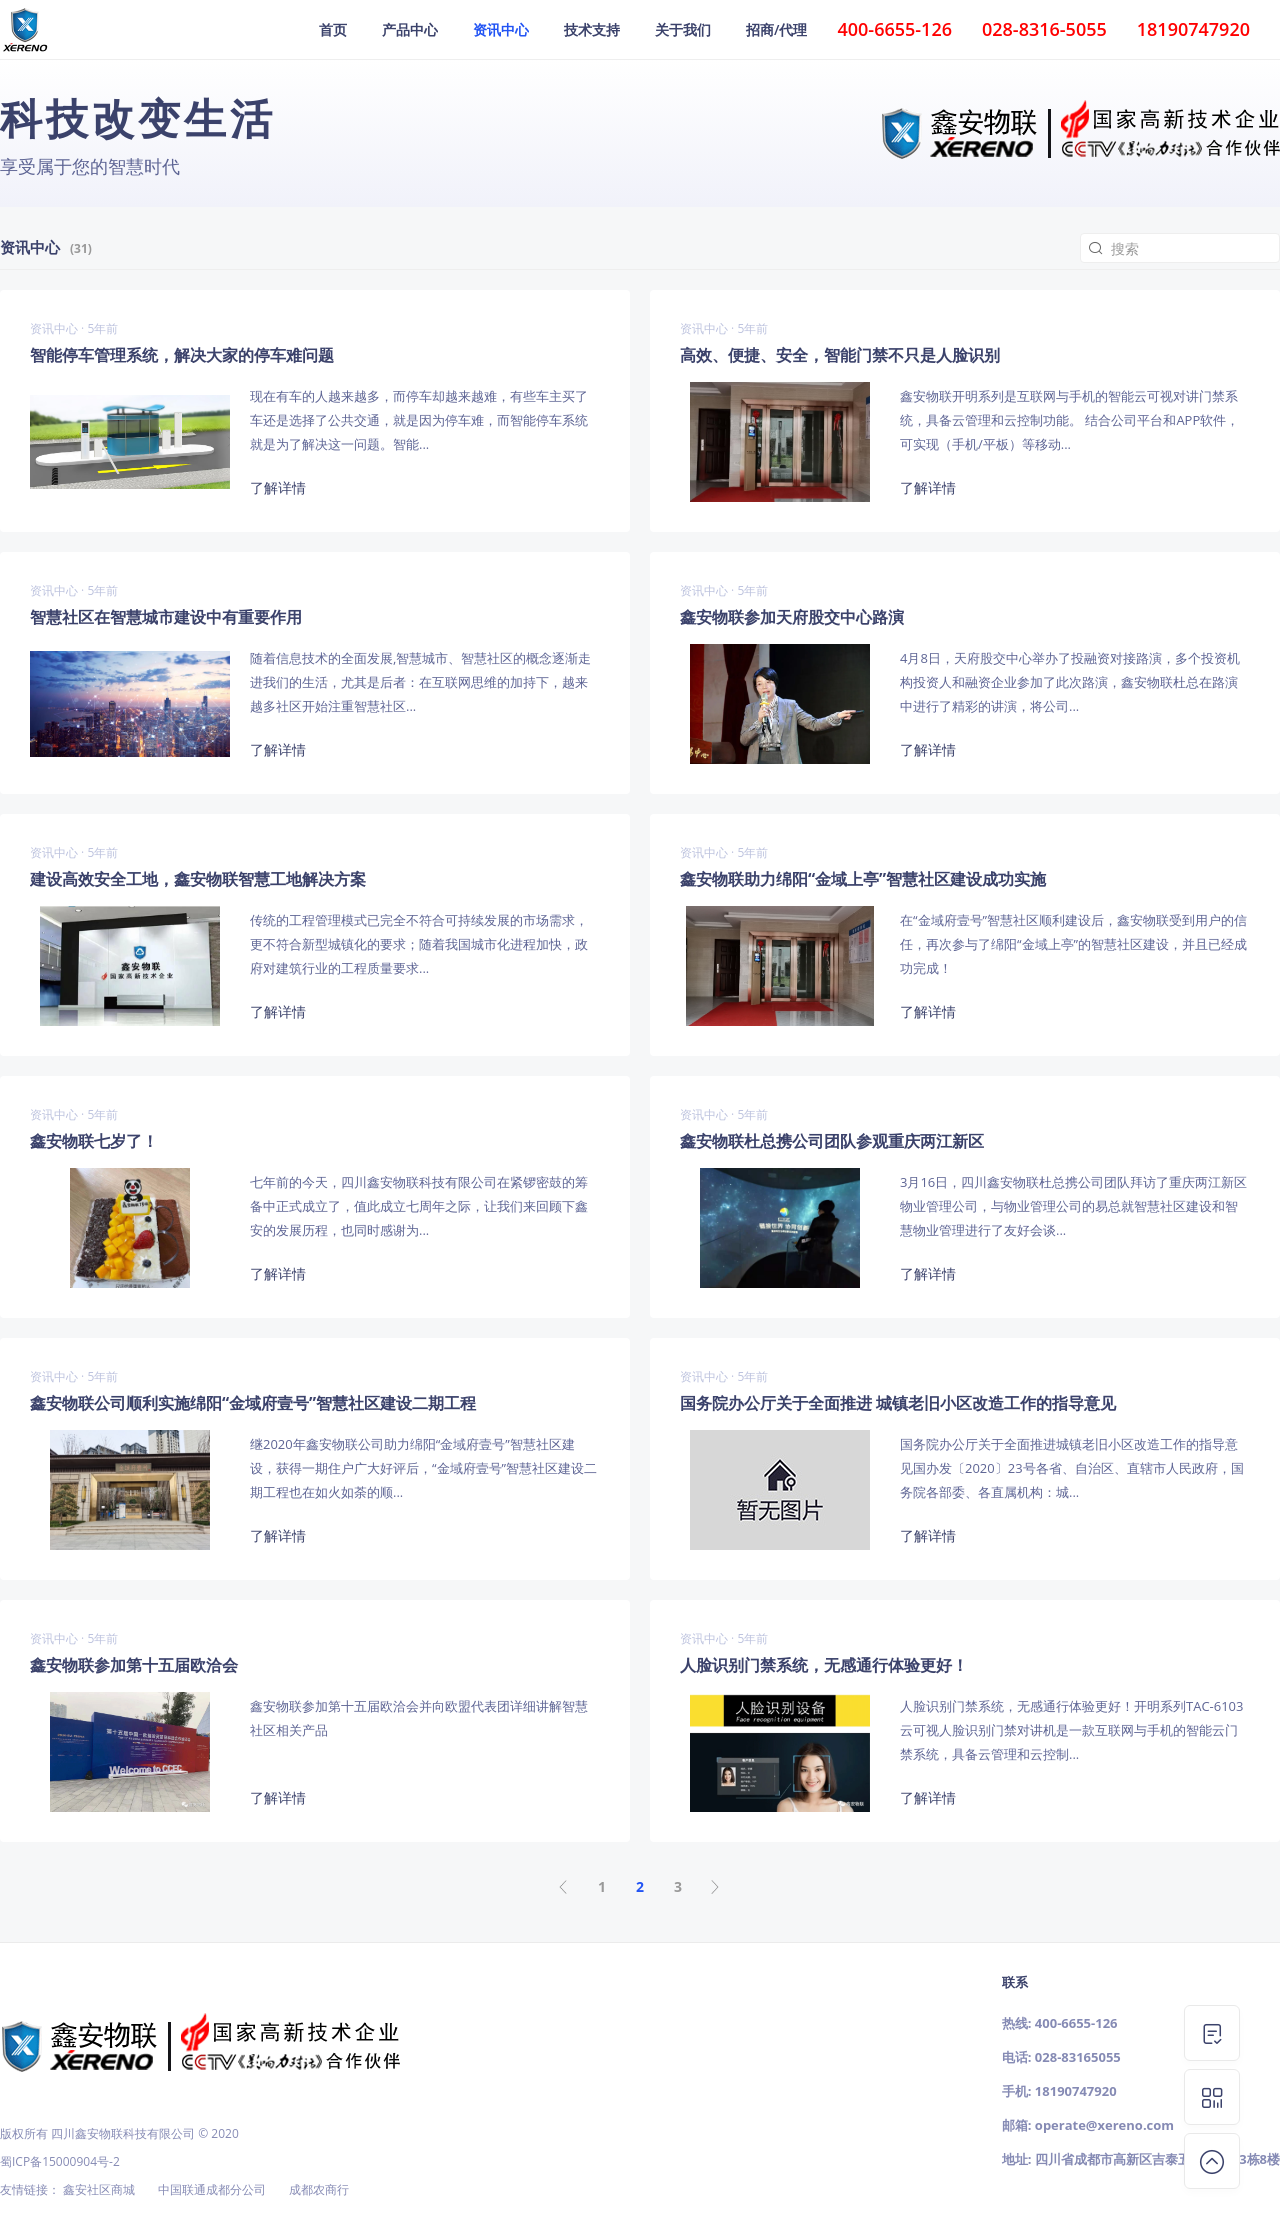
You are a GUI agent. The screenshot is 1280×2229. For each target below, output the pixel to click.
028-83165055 (1078, 2057)
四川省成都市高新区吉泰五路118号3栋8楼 (1157, 2159)
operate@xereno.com (1104, 2125)
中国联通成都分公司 (212, 2189)
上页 (564, 1887)
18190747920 (1076, 2091)
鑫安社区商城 (99, 2189)
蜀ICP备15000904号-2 (60, 2161)
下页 (716, 1887)
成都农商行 (319, 2189)
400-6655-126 (1076, 2023)
